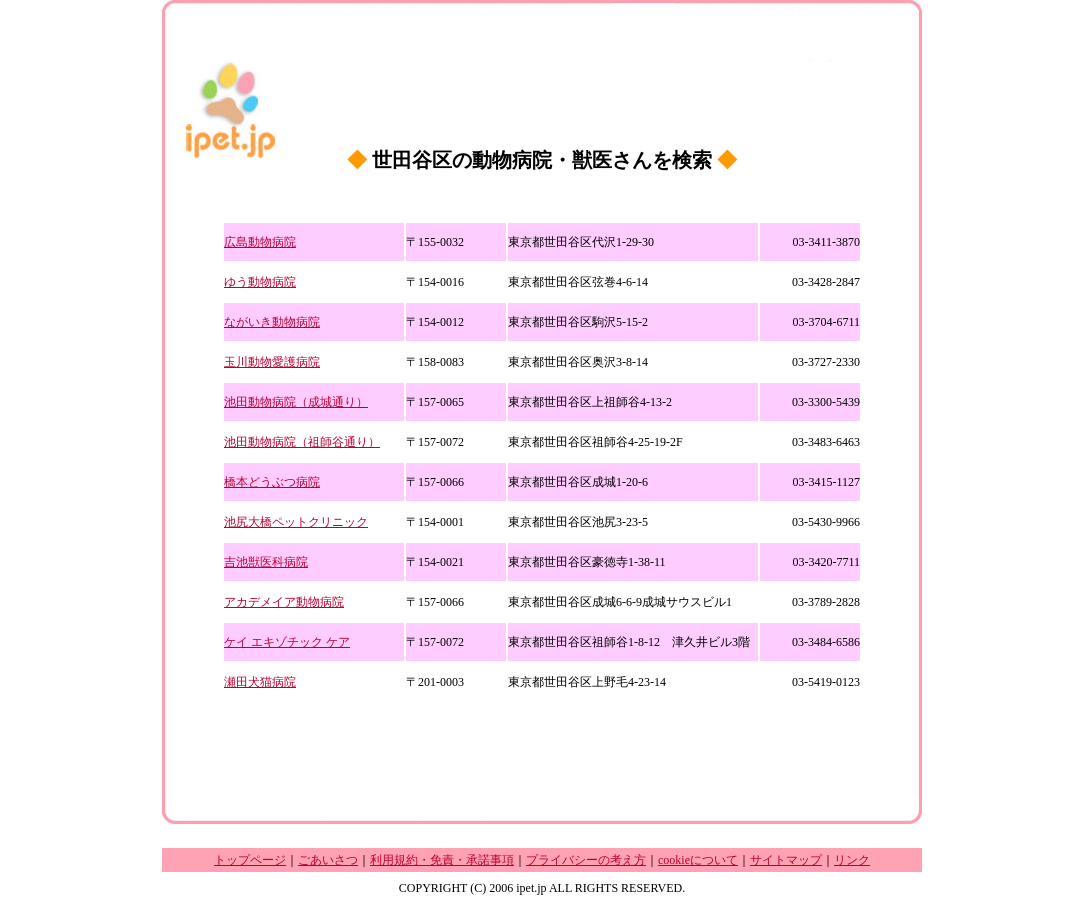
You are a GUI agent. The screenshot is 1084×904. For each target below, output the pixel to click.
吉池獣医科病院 (266, 562)
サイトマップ (786, 860)
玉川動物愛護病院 (272, 362)
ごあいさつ (328, 860)
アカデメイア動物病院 (284, 602)
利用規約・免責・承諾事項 (442, 860)
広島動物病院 (260, 242)
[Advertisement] (542, 734)
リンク (852, 860)
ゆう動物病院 (260, 282)
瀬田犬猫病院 (260, 682)
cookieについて (698, 860)
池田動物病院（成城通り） (296, 402)
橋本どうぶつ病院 (272, 482)
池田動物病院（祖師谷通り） (302, 442)
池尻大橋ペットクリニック (296, 522)
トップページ (250, 860)
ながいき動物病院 (272, 322)
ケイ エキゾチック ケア (287, 642)
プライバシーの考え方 (586, 860)
